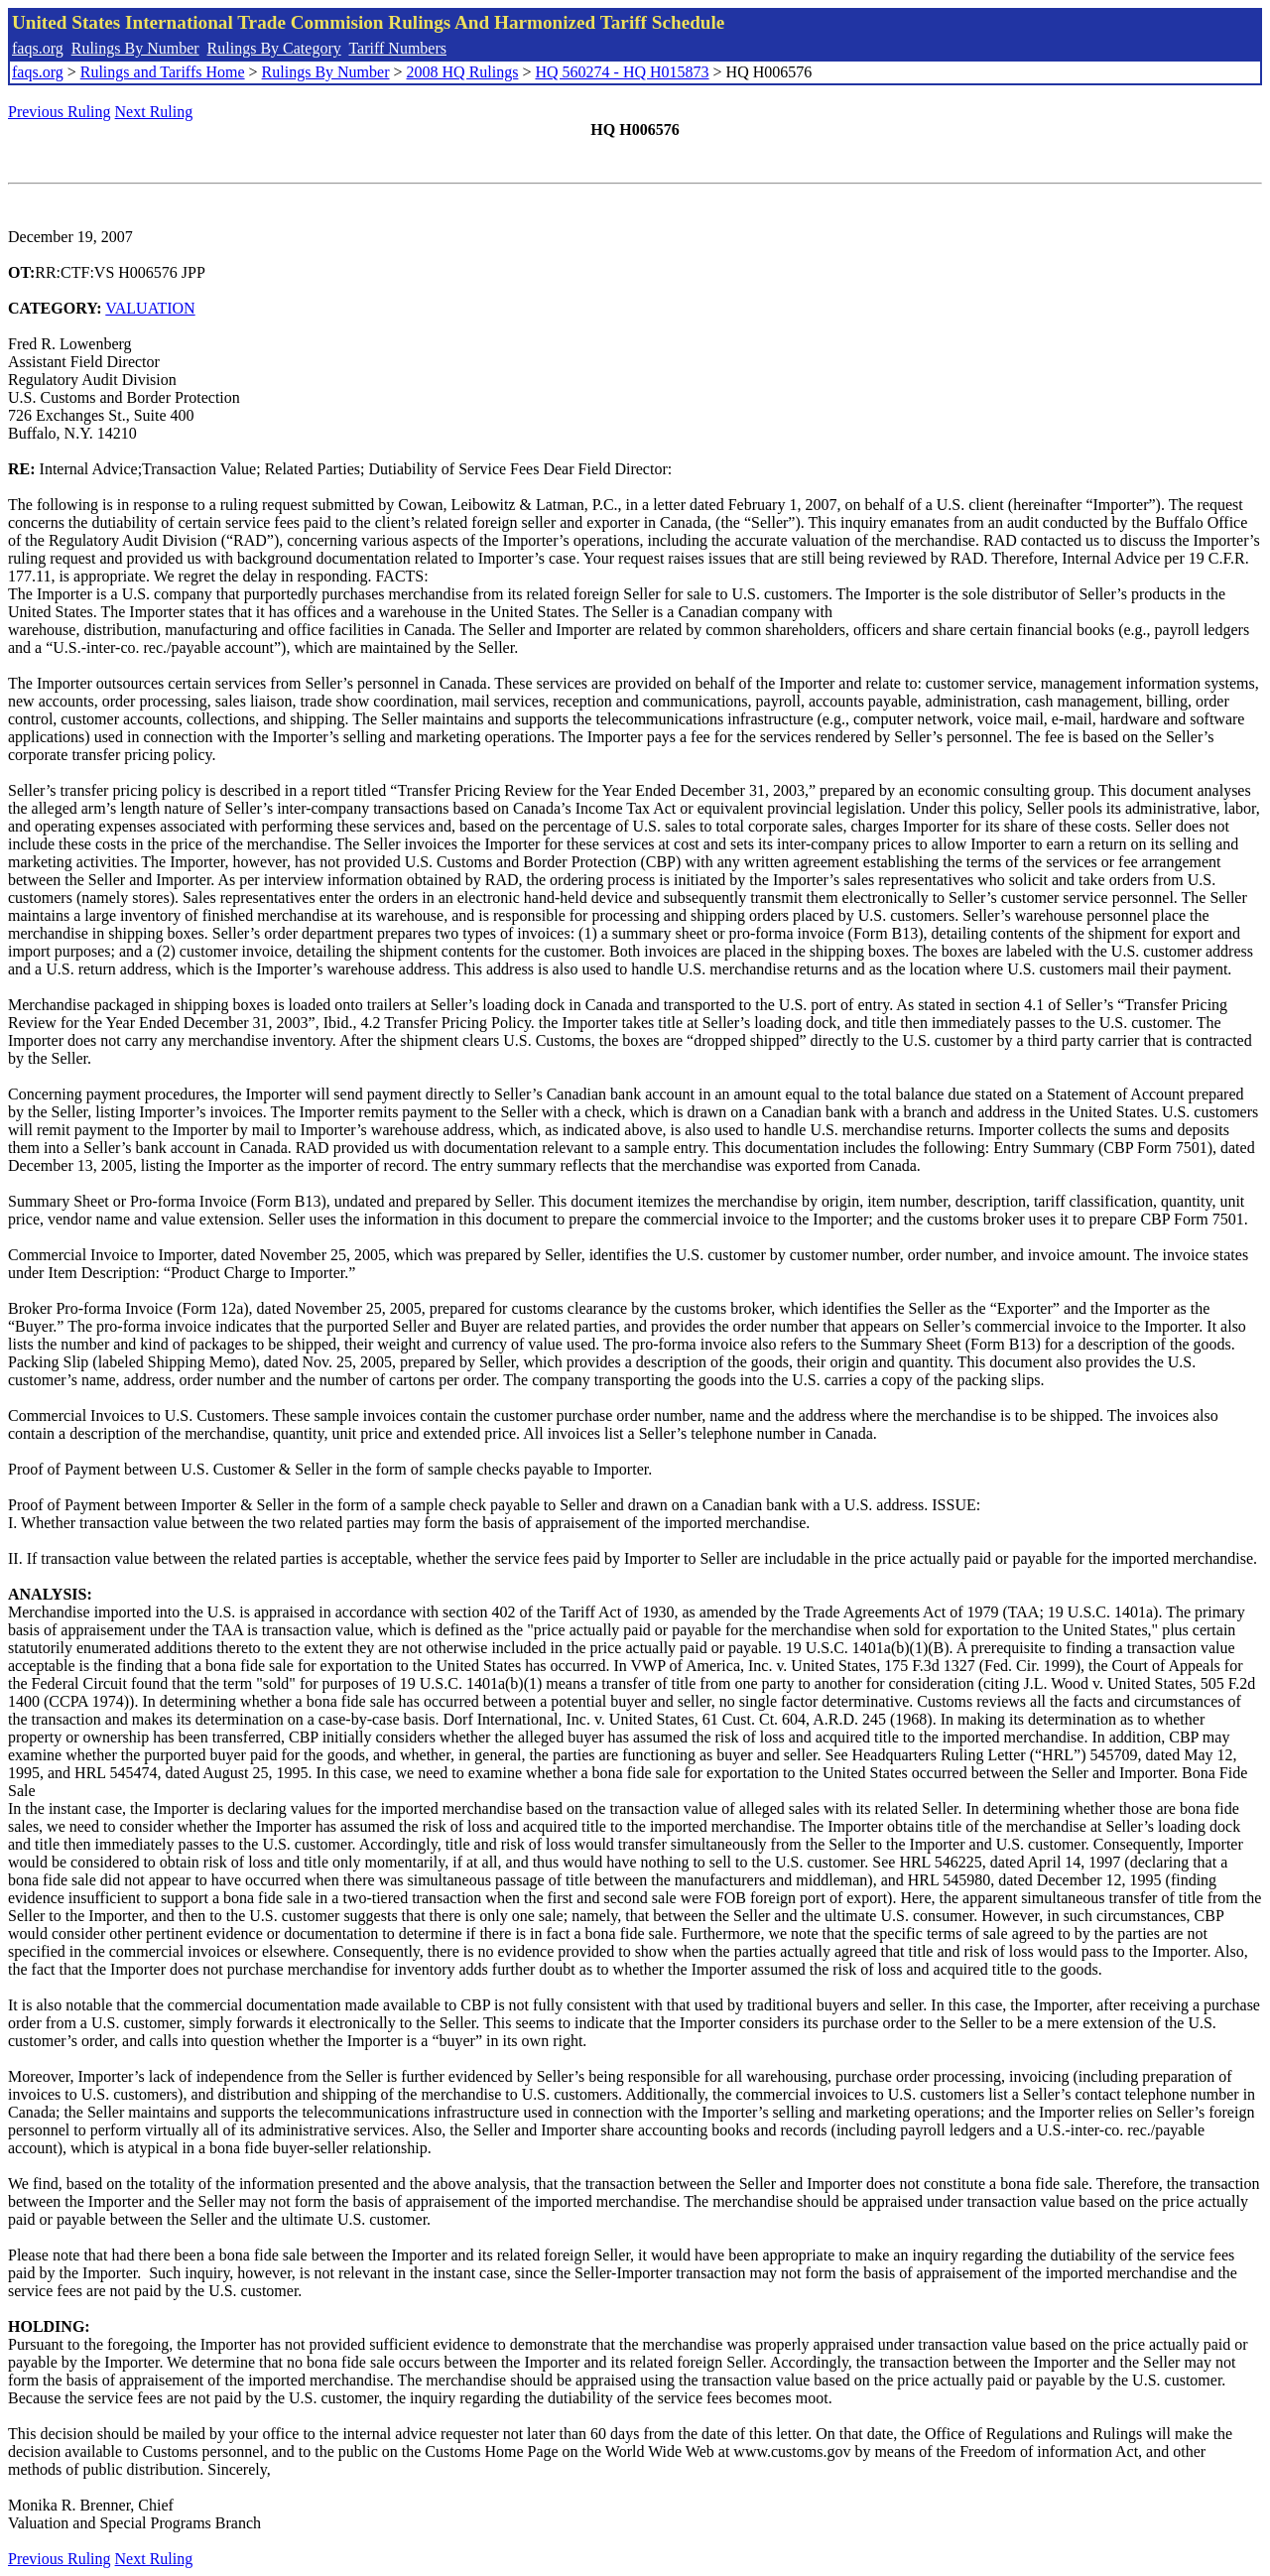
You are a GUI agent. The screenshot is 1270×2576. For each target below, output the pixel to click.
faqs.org (38, 48)
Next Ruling (154, 111)
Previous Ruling (59, 111)
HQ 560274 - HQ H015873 (621, 72)
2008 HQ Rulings (463, 72)
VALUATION (149, 308)
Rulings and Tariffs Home (162, 72)
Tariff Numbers (397, 48)
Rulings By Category (274, 48)
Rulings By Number (135, 48)
